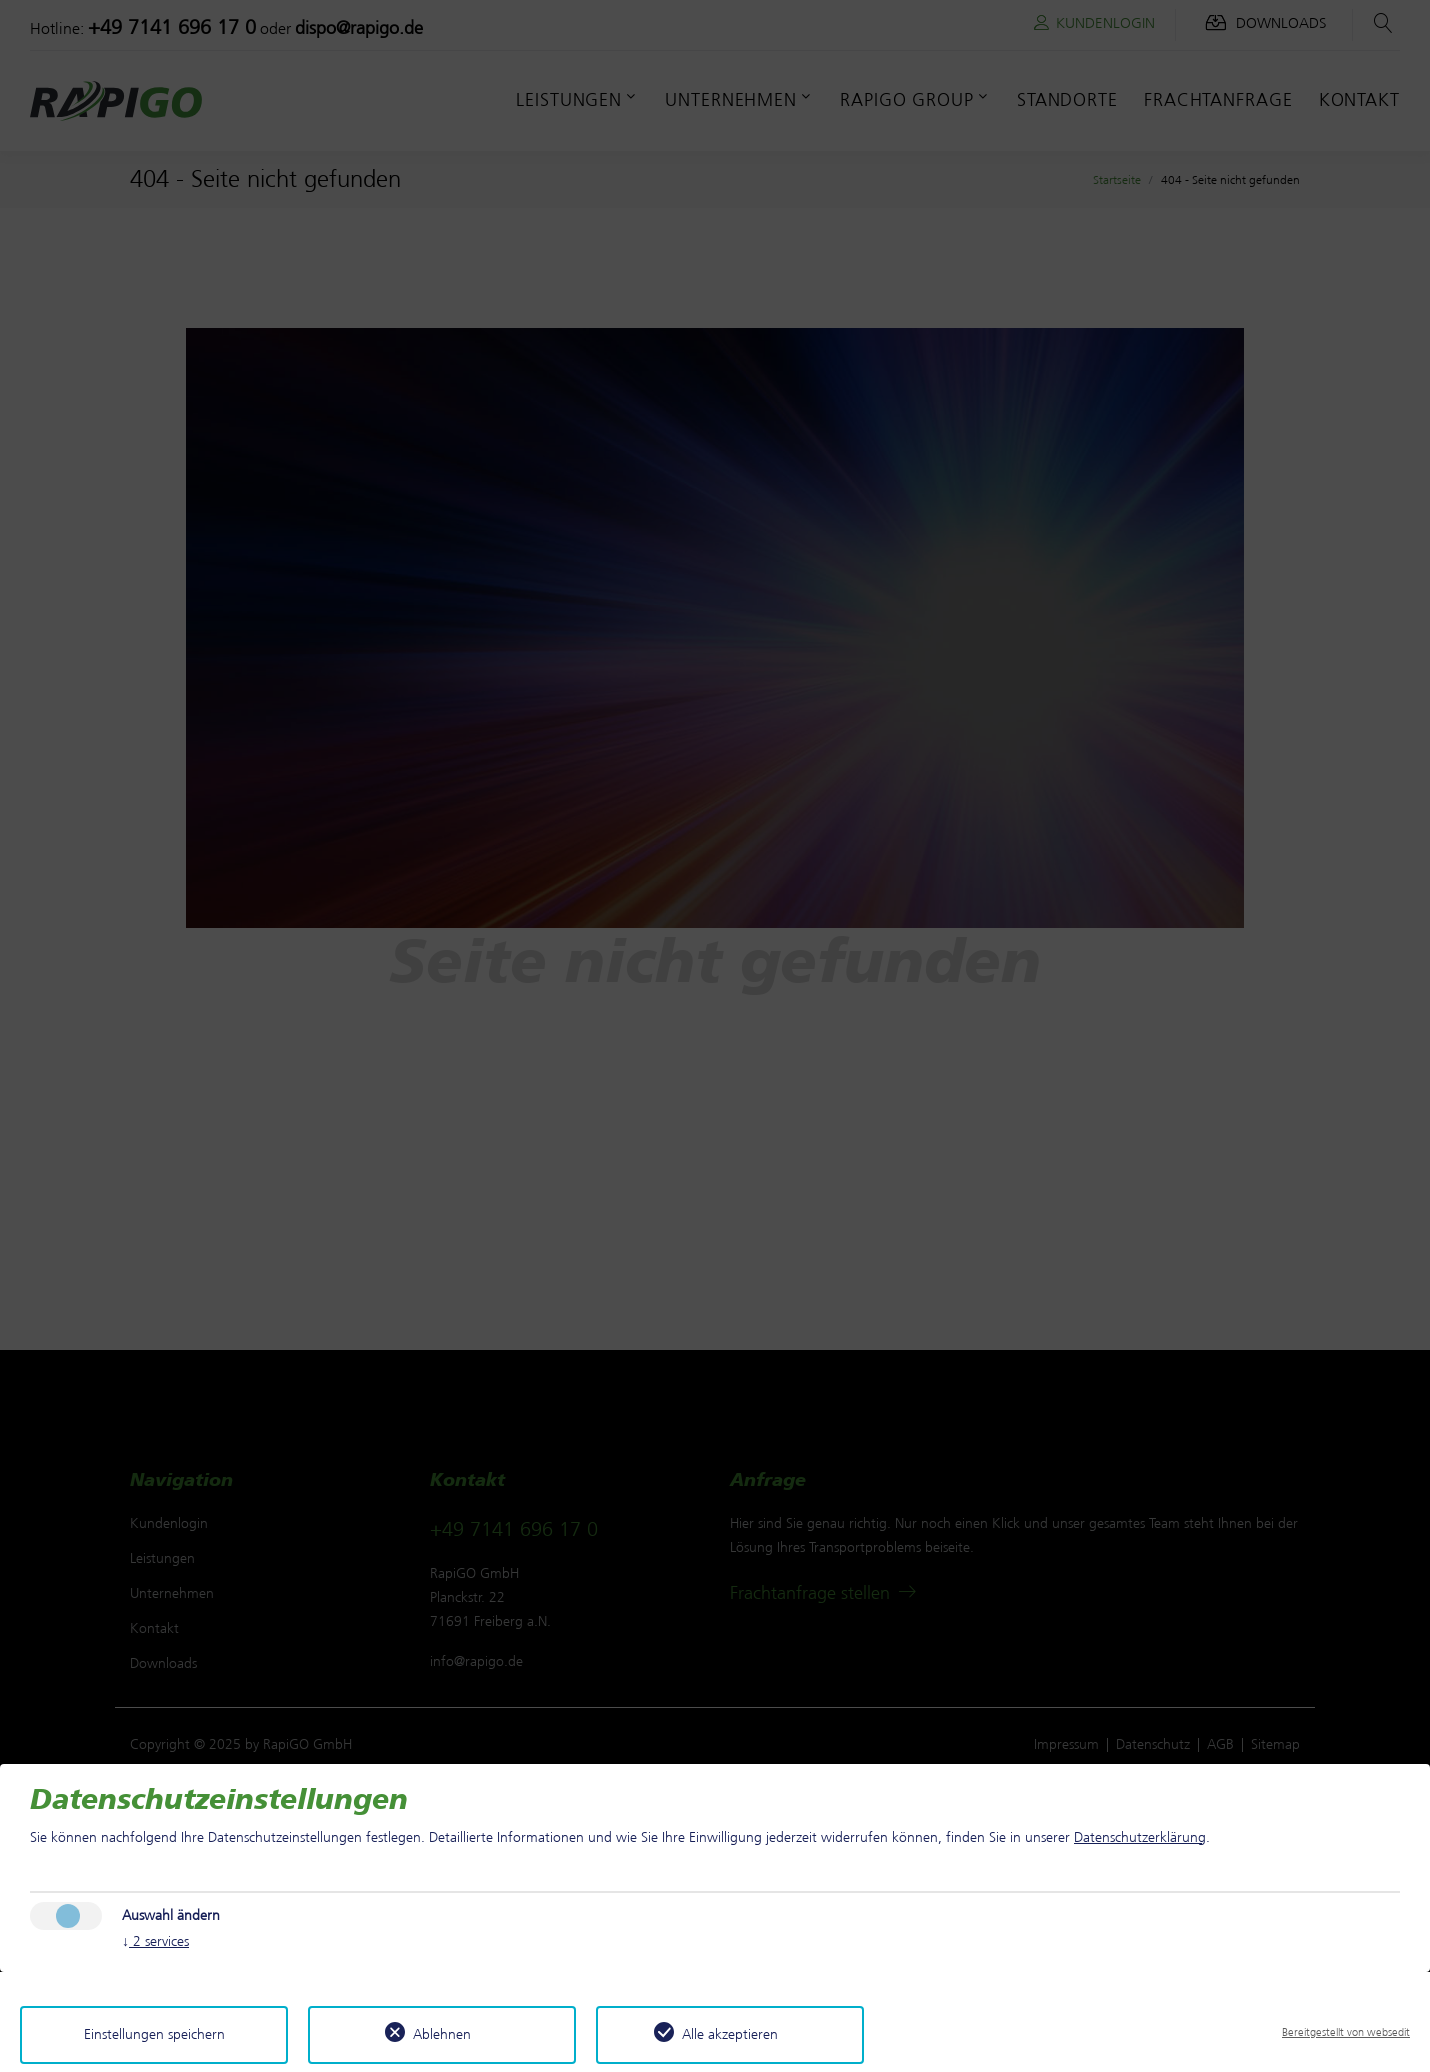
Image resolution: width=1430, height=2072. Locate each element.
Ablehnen (442, 2034)
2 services (155, 1942)
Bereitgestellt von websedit (1346, 2032)
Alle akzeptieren (730, 2034)
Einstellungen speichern (154, 2034)
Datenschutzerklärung (1140, 1837)
